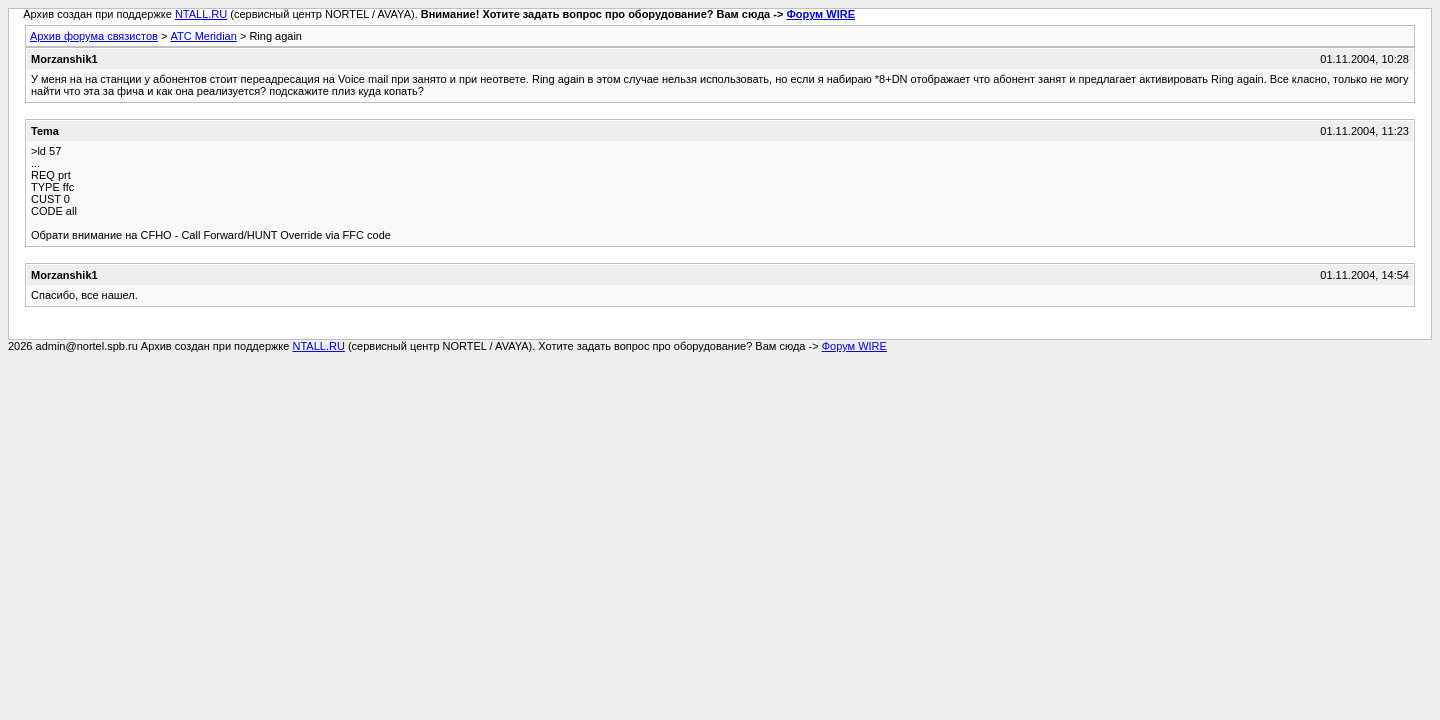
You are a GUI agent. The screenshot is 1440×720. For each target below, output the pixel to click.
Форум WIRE (820, 14)
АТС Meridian (203, 36)
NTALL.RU (201, 14)
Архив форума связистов (94, 36)
